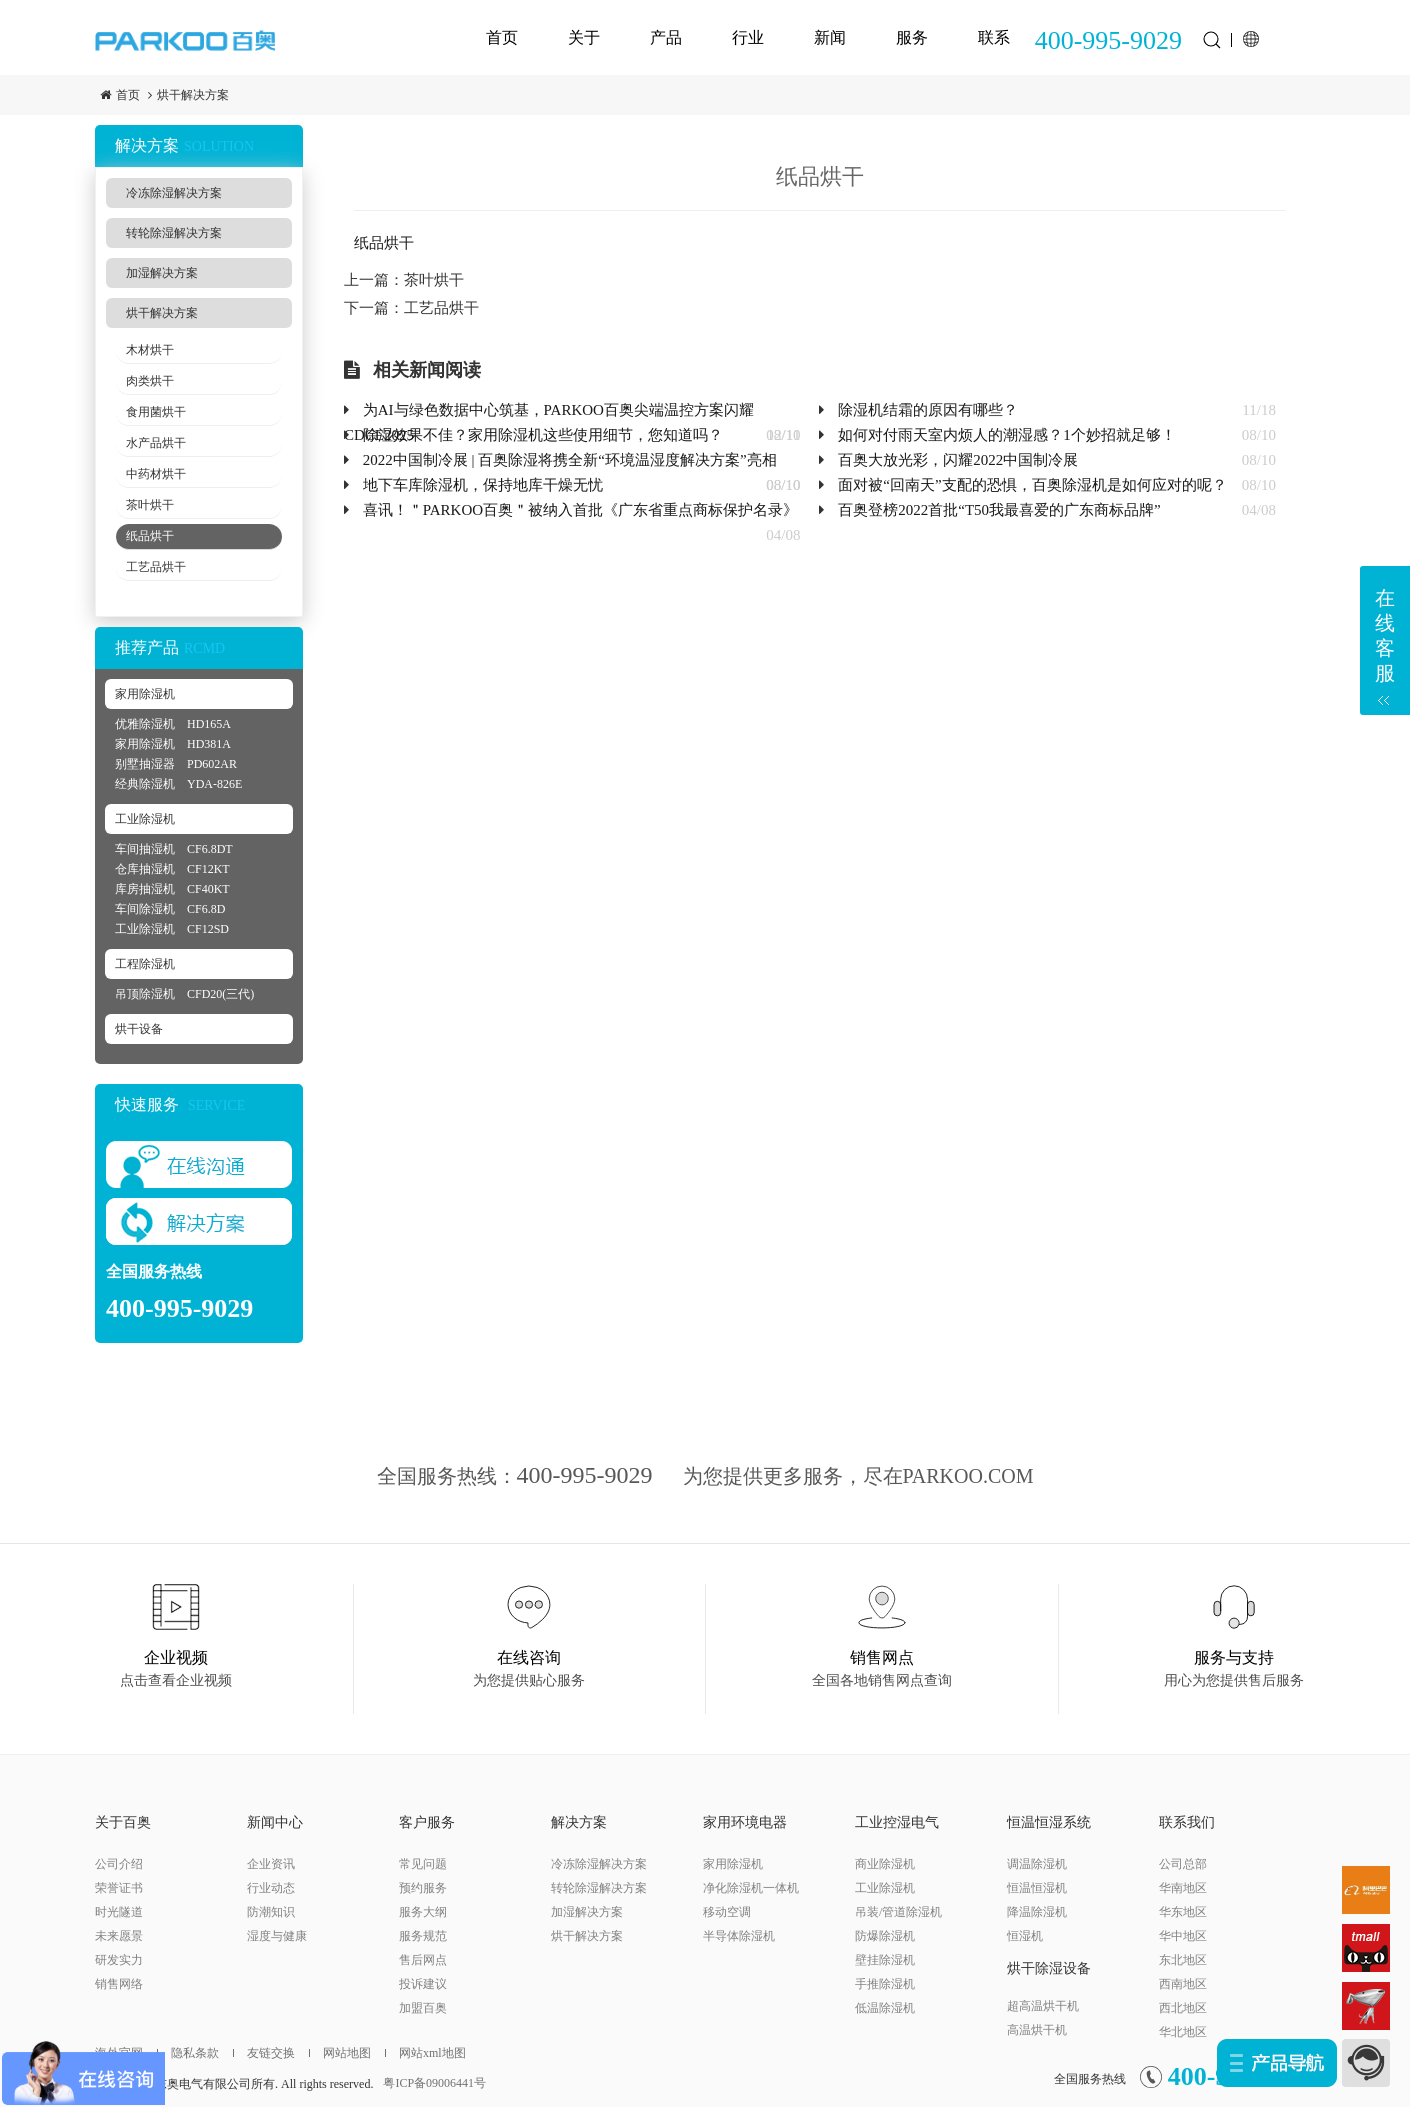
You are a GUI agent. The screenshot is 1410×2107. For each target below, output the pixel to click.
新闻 (830, 37)
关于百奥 (123, 1822)
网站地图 (340, 2053)
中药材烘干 (156, 474)
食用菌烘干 (156, 412)
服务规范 (423, 1936)
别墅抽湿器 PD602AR (176, 764)
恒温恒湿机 (1037, 1888)
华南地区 (1183, 1888)
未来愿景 (119, 1936)
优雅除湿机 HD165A (173, 724)
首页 (502, 37)
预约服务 (423, 1888)
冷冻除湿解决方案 (174, 193)
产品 (666, 37)
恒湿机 (1025, 1936)
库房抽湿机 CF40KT (172, 889)
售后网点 (423, 1960)
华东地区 (1183, 1912)
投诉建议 (423, 1984)
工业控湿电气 (897, 1822)
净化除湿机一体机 (751, 1888)
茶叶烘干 (150, 505)
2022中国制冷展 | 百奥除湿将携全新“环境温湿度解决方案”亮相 (570, 460)
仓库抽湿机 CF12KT (172, 869)
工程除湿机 (145, 964)
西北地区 (1183, 2008)
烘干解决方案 (193, 95)
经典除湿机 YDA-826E (178, 784)
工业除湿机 (145, 819)
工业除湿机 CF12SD (172, 929)
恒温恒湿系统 (1049, 1822)
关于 (584, 37)
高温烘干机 (1037, 2030)
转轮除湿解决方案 (174, 233)
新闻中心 (275, 1822)
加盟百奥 (423, 2008)
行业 (748, 37)
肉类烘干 (150, 381)
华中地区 (1183, 1936)
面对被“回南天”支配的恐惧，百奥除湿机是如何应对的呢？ (1032, 485)
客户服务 (427, 1822)
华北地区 (1183, 2032)
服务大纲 (423, 1912)
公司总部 (1183, 1864)
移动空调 (727, 1912)
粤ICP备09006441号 (434, 2083)
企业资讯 (271, 1864)
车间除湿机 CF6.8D (170, 909)
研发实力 (119, 1960)
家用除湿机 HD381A (173, 744)
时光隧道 (119, 1912)
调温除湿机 (1037, 1864)
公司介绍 (119, 1864)
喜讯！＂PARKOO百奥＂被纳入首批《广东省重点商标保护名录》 (580, 510)
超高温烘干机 (1043, 2006)
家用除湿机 (145, 694)
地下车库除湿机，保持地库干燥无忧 (483, 485)
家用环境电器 (745, 1822)
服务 (912, 37)
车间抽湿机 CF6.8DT (174, 849)
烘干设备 (139, 1029)
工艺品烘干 (156, 567)
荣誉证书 (119, 1888)
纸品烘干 (150, 536)
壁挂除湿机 (885, 1960)
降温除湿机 (1037, 1912)
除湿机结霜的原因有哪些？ (928, 410)
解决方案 (579, 1822)
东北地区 (1183, 1960)
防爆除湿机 (885, 1936)
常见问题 (423, 1864)
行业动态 (271, 1888)
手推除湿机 (885, 1984)
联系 (994, 37)
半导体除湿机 (739, 1936)
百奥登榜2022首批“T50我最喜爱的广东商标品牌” (999, 510)
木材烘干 (150, 350)
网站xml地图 (425, 2053)
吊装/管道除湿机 (898, 1912)
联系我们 (1187, 1822)
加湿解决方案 (162, 273)
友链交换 (264, 2053)
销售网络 (119, 1984)
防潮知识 (271, 1912)
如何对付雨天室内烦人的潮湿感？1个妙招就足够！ (1007, 435)
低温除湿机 (885, 2008)
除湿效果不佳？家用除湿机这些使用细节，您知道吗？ (543, 435)
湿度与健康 (277, 1936)
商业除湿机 (885, 1864)
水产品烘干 (156, 443)
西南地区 (1183, 1984)
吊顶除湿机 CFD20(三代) (184, 994)
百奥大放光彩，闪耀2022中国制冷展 (958, 460)
